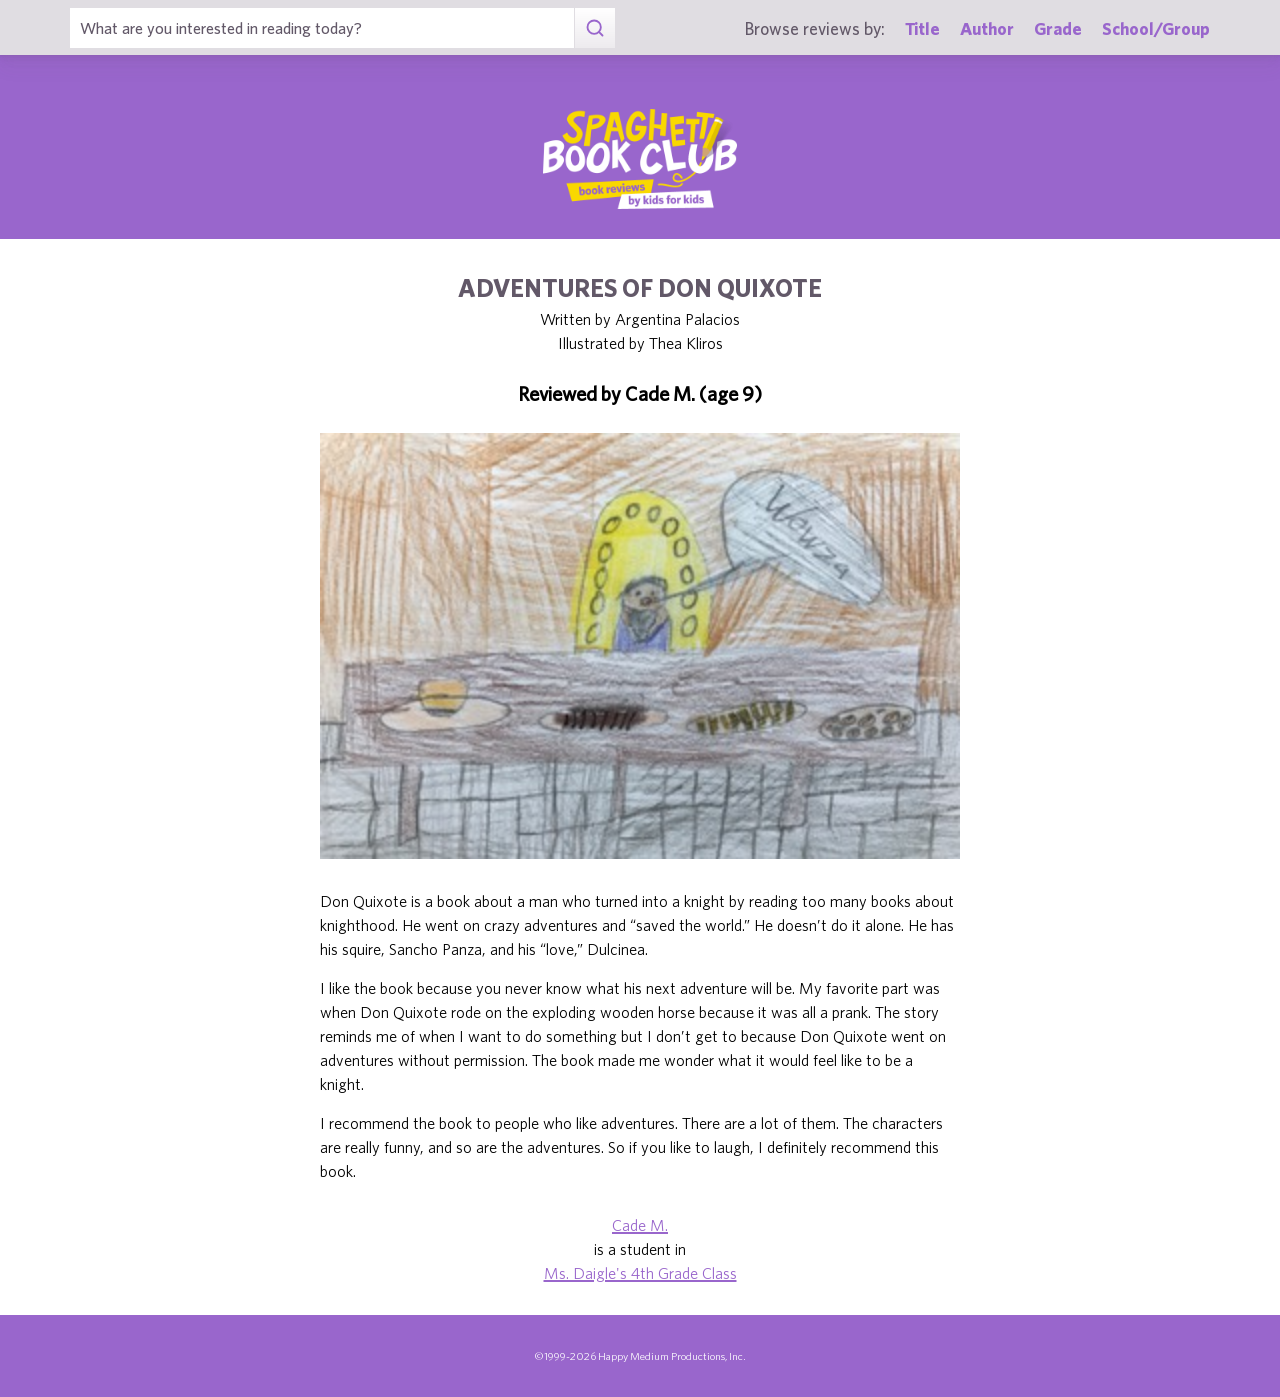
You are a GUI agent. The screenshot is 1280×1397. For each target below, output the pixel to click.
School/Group (1156, 28)
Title (922, 28)
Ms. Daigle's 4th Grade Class (640, 1273)
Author (987, 28)
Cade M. (640, 1225)
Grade (1058, 28)
